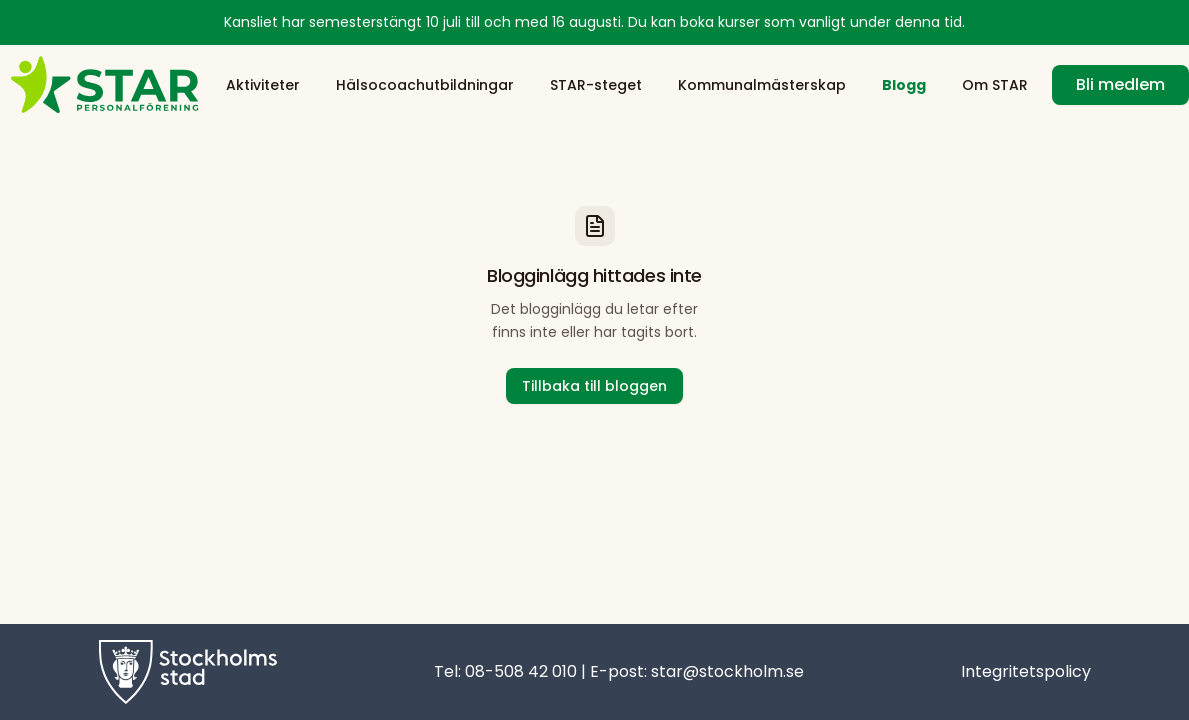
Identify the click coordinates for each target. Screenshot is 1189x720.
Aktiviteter (263, 85)
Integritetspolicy (1026, 671)
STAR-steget (596, 85)
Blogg (904, 85)
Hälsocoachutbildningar (425, 85)
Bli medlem (1120, 84)
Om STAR (995, 85)
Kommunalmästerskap (762, 85)
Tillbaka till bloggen (594, 386)
